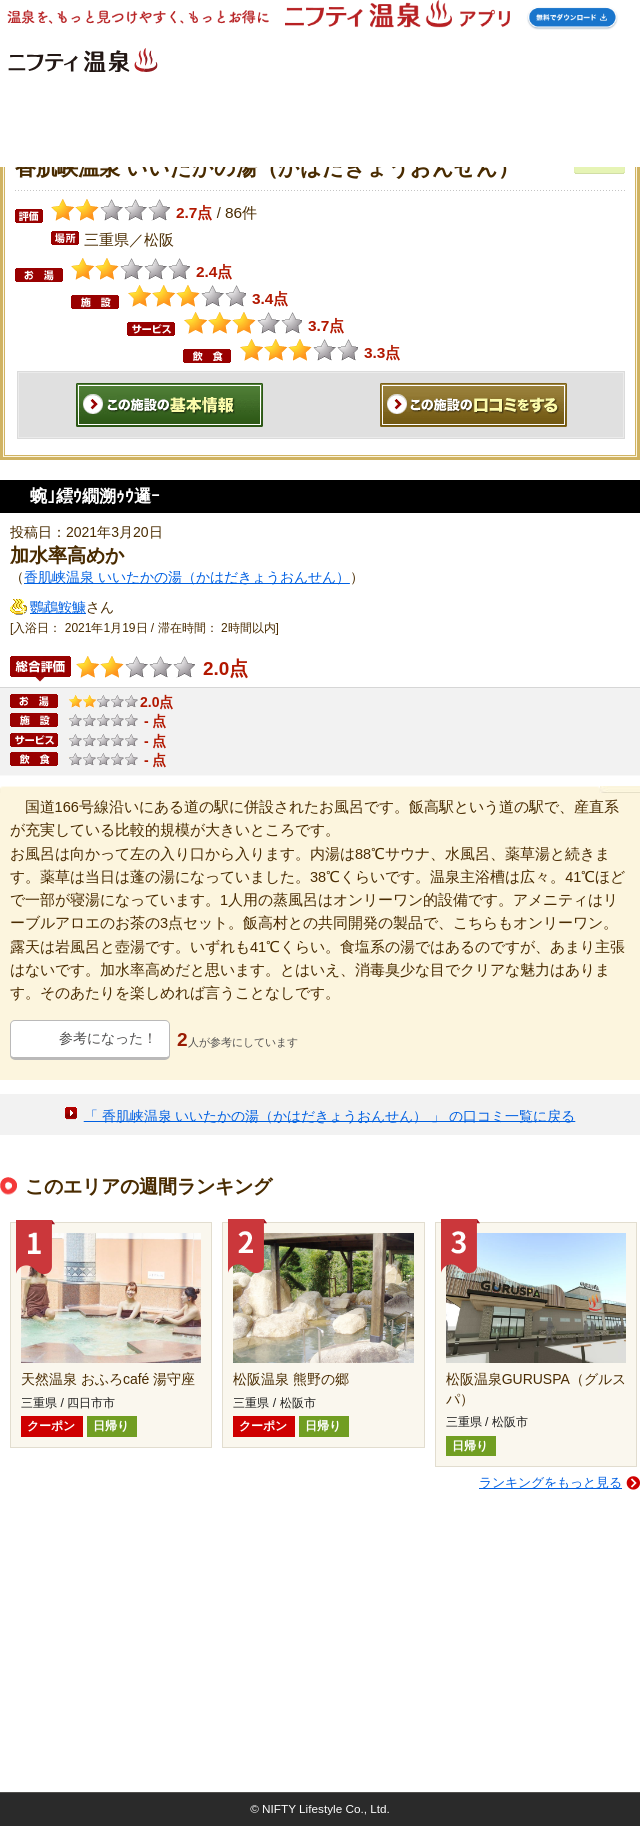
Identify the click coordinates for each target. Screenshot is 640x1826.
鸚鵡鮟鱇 (58, 607)
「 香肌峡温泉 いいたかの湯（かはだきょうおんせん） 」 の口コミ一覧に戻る (330, 1115)
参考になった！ (108, 1038)
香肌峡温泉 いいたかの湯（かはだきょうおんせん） (187, 577)
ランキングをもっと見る (550, 1482)
